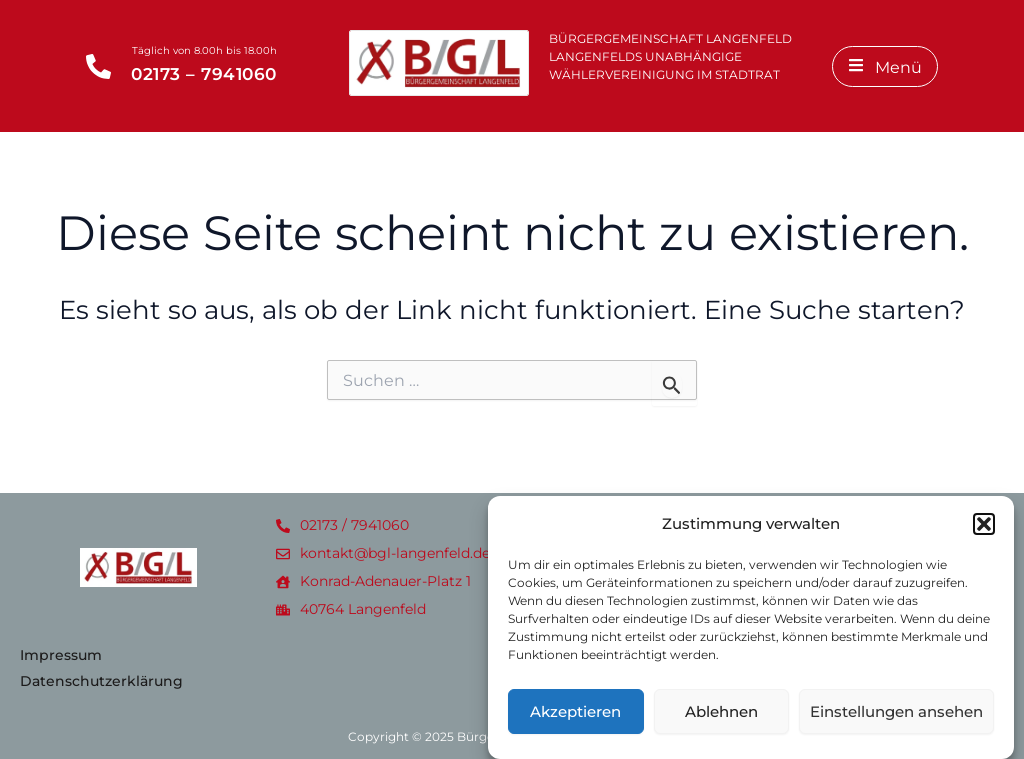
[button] (984, 533)
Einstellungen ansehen (896, 720)
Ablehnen (721, 720)
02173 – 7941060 (204, 74)
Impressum (61, 655)
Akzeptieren (575, 720)
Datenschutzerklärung (101, 681)
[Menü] (885, 66)
